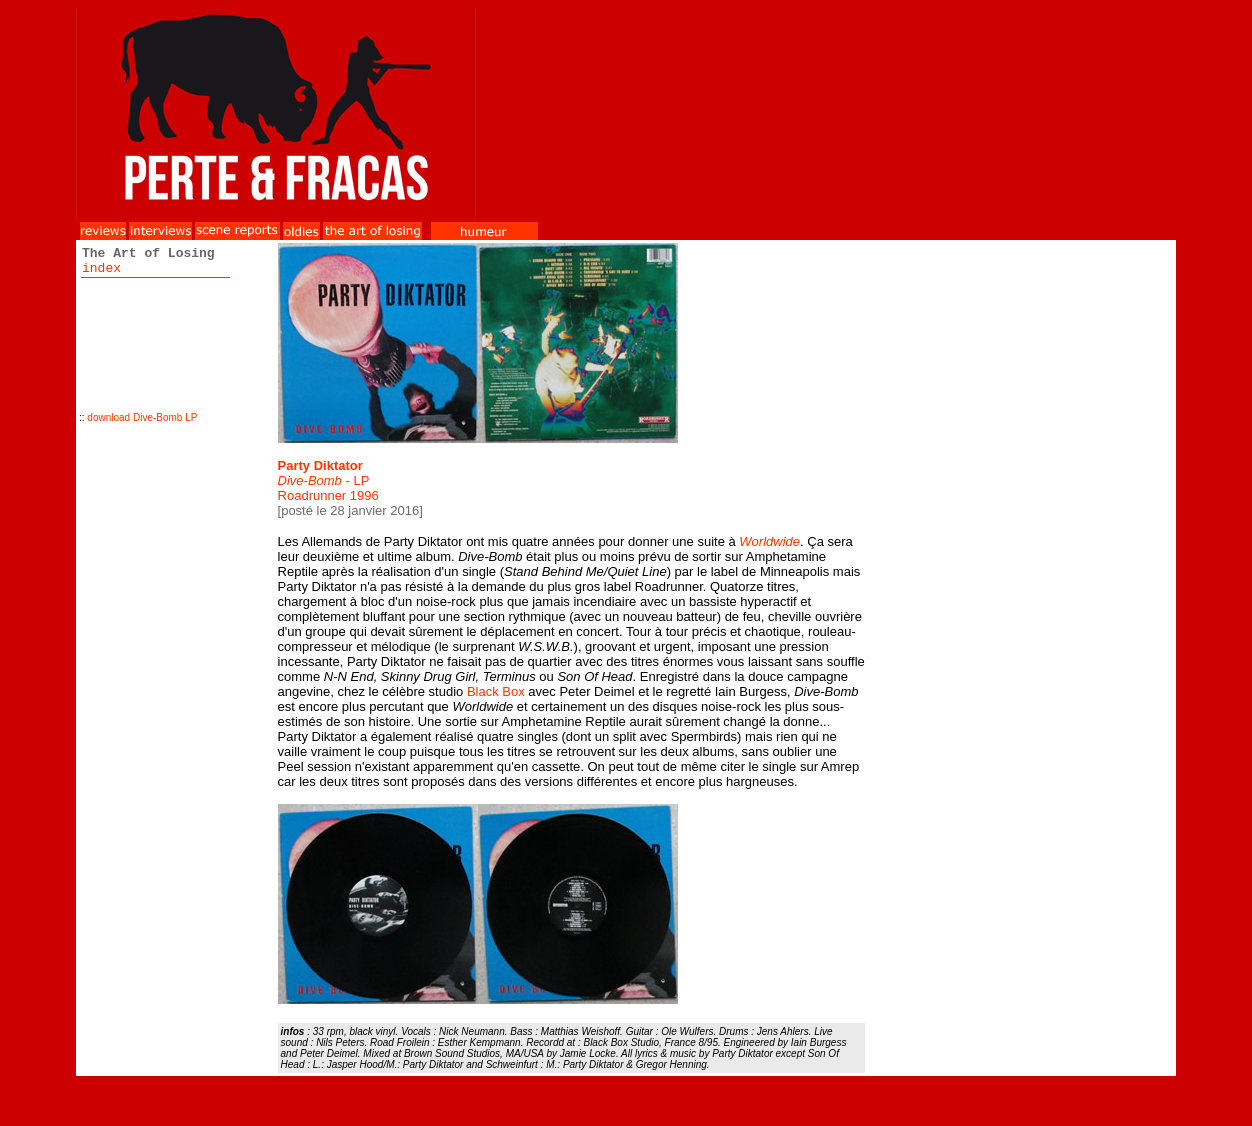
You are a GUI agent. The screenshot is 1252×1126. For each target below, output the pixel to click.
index (101, 268)
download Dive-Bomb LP (142, 417)
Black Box (496, 691)
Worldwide (769, 541)
